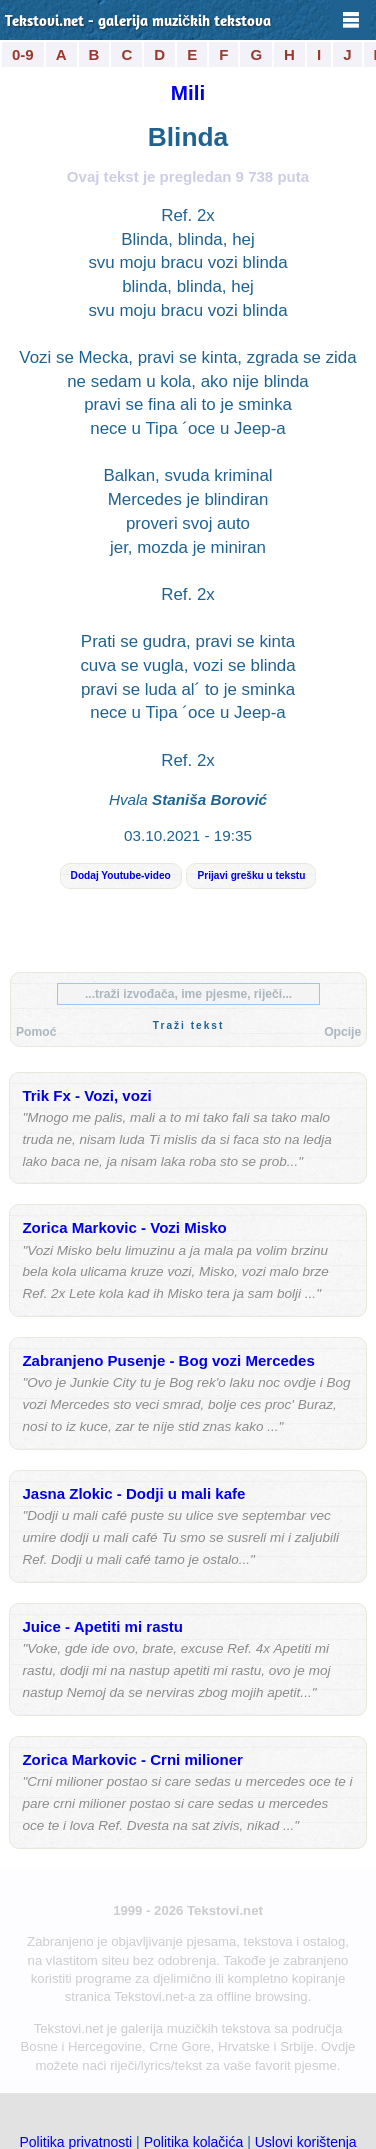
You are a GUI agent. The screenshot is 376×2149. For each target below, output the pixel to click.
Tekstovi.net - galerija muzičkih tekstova (138, 22)
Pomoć (36, 1032)
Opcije (342, 1032)
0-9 (23, 54)
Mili (188, 92)
